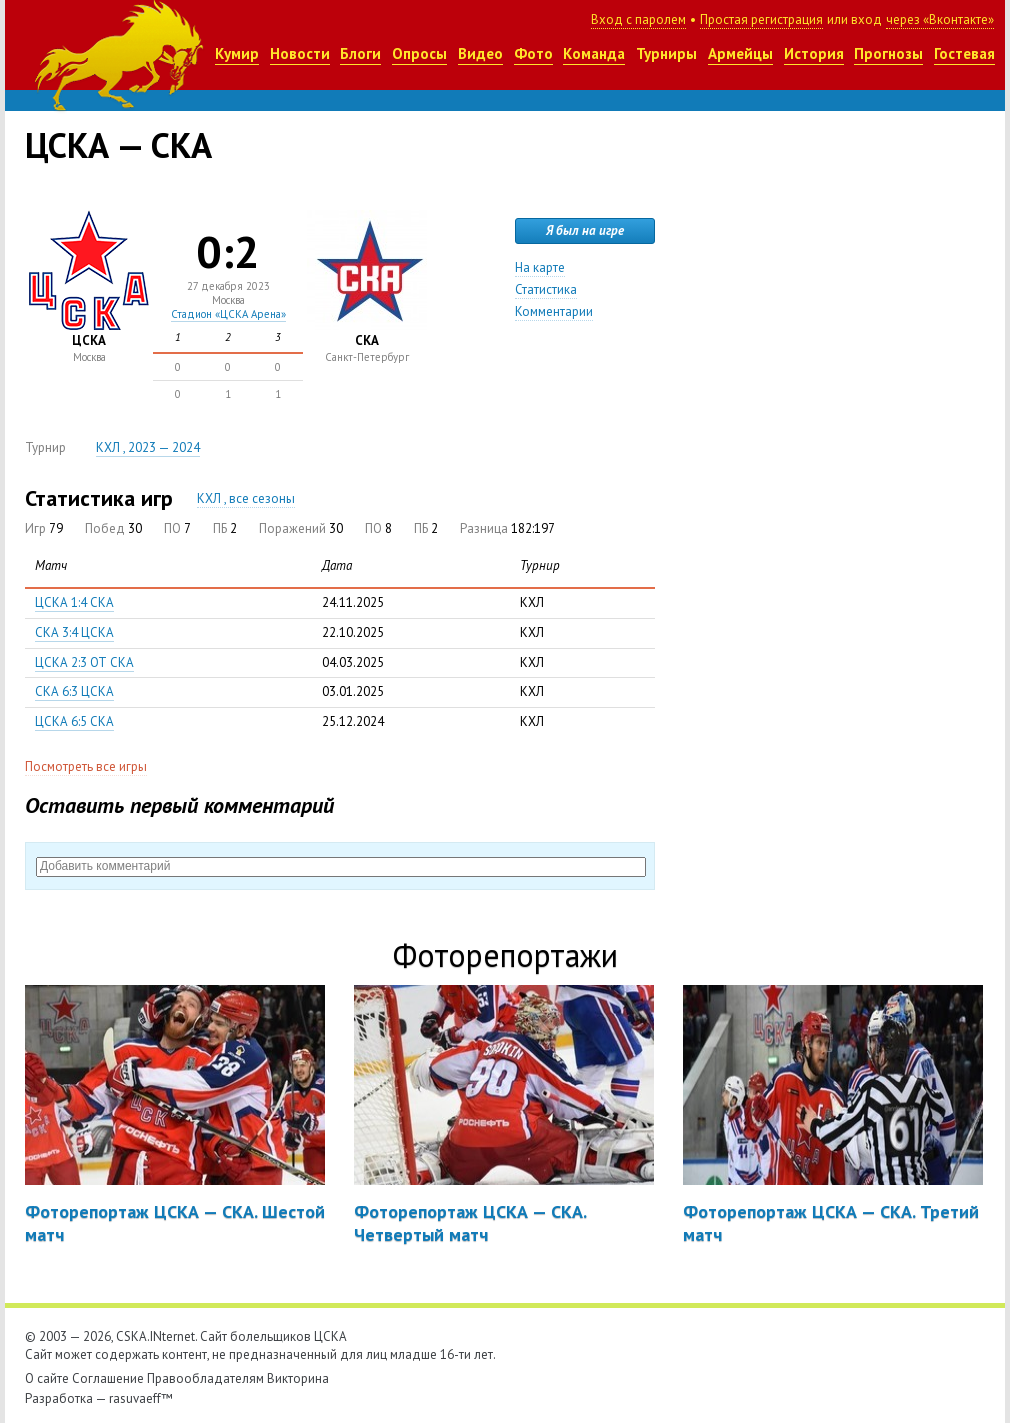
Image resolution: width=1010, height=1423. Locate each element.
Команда (594, 53)
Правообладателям (205, 1378)
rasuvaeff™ (141, 1398)
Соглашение (108, 1378)
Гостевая (964, 53)
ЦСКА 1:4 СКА (74, 602)
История (814, 53)
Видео (480, 53)
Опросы (419, 53)
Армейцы (740, 53)
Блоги (360, 53)
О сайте (47, 1378)
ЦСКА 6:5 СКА (74, 721)
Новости (300, 53)
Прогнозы (888, 53)
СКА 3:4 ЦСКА (74, 632)
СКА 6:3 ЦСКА (74, 691)
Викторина (298, 1378)
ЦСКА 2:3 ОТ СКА (84, 662)
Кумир (237, 53)
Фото (533, 53)
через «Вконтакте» (940, 19)
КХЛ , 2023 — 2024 (148, 447)
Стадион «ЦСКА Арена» (228, 314)
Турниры (666, 53)
